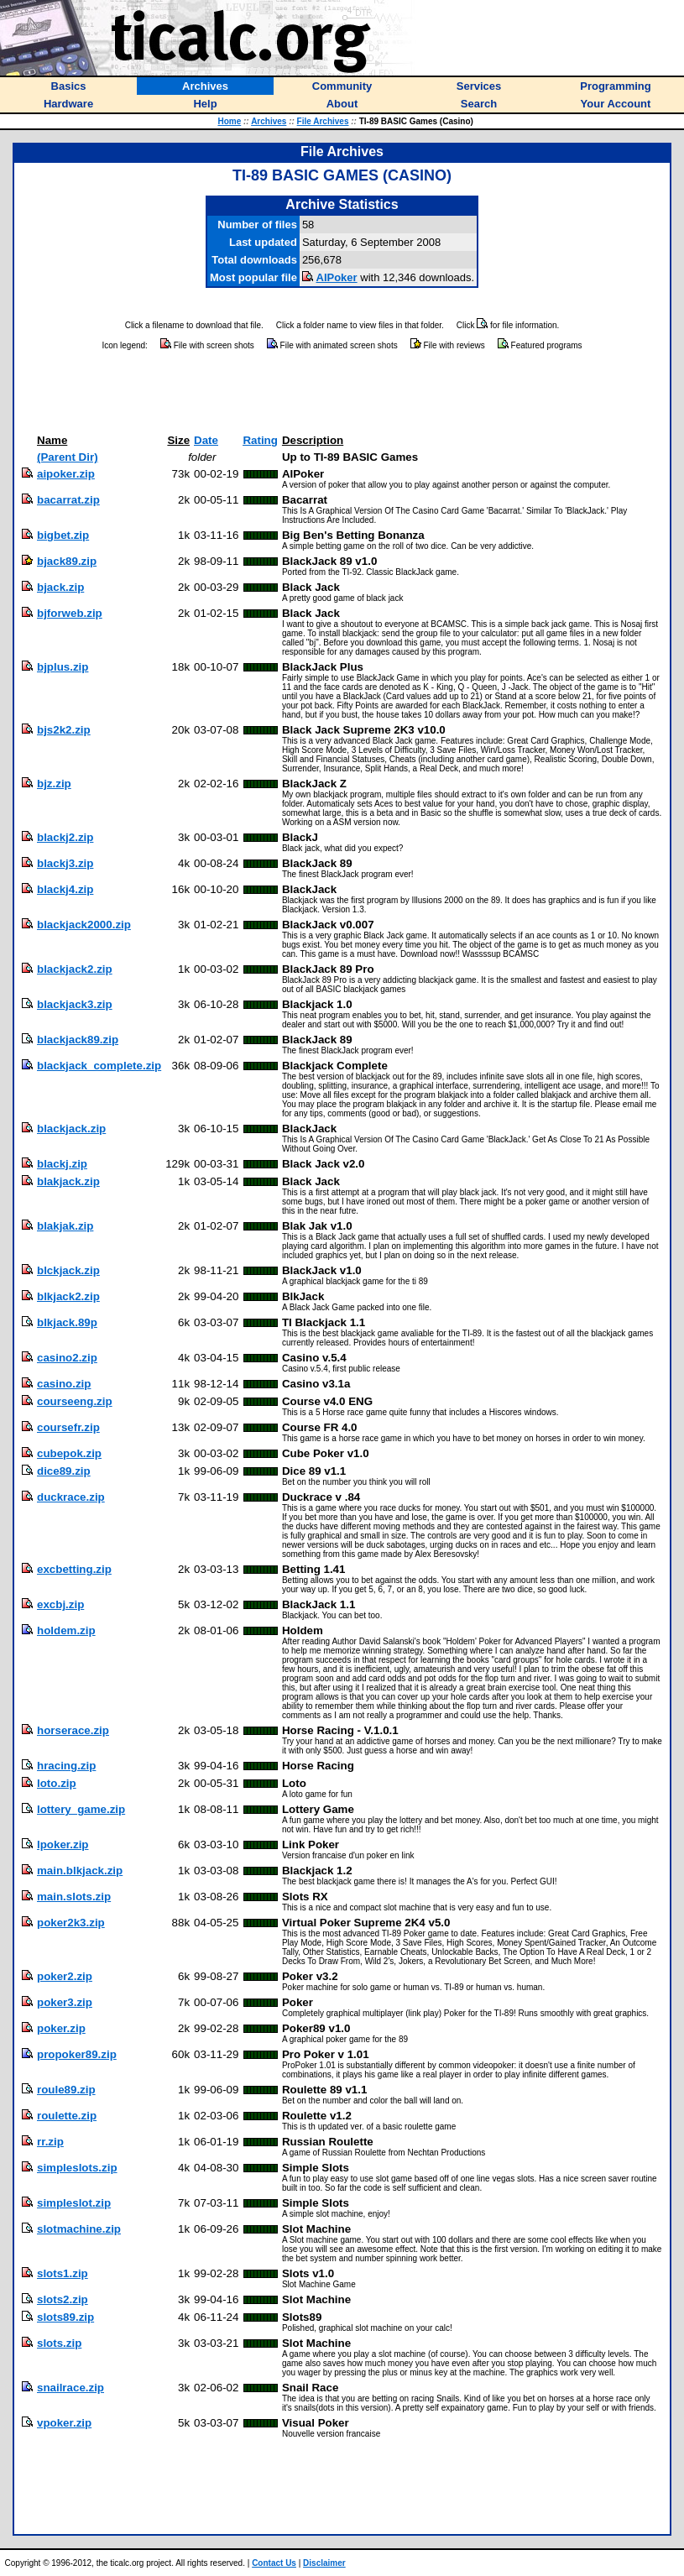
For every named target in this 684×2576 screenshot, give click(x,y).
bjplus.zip (62, 667)
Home (229, 121)
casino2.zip (67, 1357)
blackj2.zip (65, 837)
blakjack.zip (68, 1181)
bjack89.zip (67, 561)
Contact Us (274, 2563)
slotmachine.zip (79, 2229)
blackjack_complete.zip (99, 1065)
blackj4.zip (65, 889)
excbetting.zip (74, 1569)
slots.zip (59, 2343)
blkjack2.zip (68, 1296)
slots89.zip (65, 2317)
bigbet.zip (63, 535)
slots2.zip (62, 2299)
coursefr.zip (68, 1427)
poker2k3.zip (71, 1922)
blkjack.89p (67, 1322)
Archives (268, 121)
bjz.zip (54, 783)
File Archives (323, 121)
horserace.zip (73, 1730)
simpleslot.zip (74, 2203)
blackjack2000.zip (84, 924)
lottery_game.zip (81, 1809)
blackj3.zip (65, 863)
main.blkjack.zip (80, 1870)
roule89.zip (66, 2089)
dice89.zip (64, 1471)
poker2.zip (64, 1976)
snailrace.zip (70, 2387)
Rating (260, 440)
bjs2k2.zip (64, 730)
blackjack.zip (71, 1128)
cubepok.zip (69, 1453)
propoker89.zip (77, 2054)
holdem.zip (66, 1630)
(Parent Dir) (67, 457)
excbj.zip (60, 1604)
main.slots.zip (74, 1896)
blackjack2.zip (74, 969)
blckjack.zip (68, 1270)
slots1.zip (62, 2273)
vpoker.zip (64, 2423)
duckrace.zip (71, 1497)
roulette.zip (67, 2115)
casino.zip (64, 1383)
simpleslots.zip (77, 2167)
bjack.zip (60, 587)
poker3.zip (64, 2002)
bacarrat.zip (68, 500)
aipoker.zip (66, 474)
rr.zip (50, 2141)
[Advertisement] (342, 393)
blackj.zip (62, 1163)
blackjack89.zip (77, 1039)
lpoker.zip (62, 1844)
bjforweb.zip (69, 613)
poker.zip (61, 2028)
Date (206, 440)
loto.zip (56, 1783)
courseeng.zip (74, 1401)
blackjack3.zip (74, 1004)
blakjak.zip (65, 1226)
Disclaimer (324, 2563)
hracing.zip (66, 1765)
